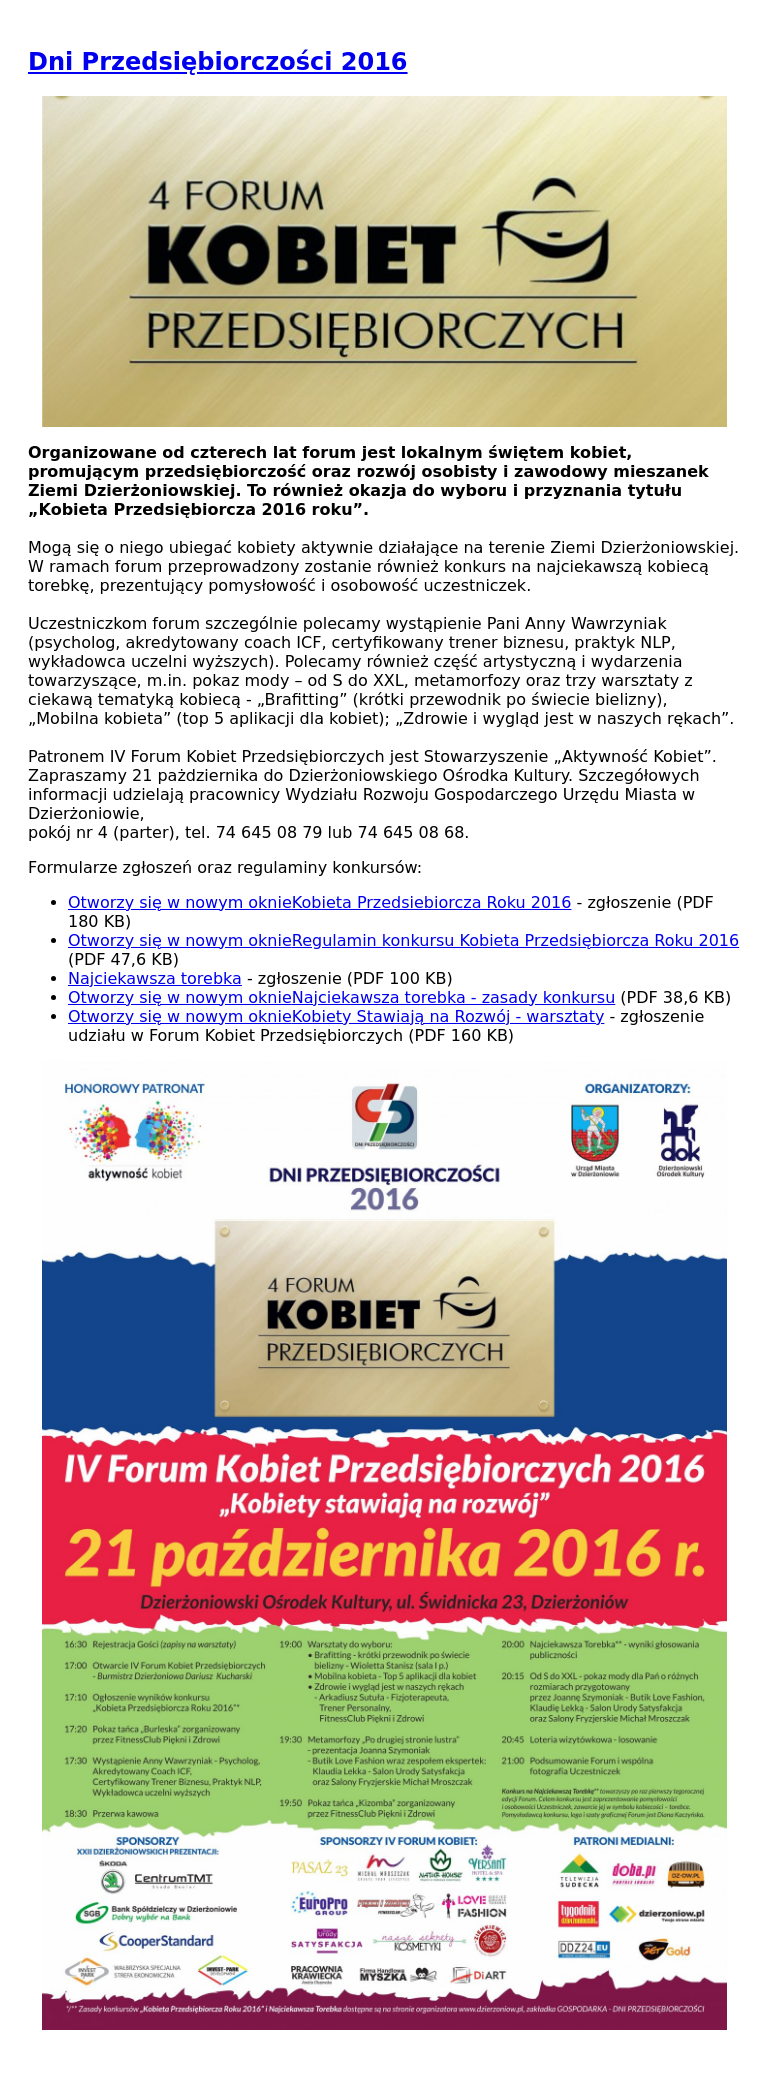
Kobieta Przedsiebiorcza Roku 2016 (319, 902)
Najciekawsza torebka (155, 978)
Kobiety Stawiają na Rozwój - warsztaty (336, 1016)
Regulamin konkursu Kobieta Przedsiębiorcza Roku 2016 (403, 940)
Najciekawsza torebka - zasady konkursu (341, 997)
